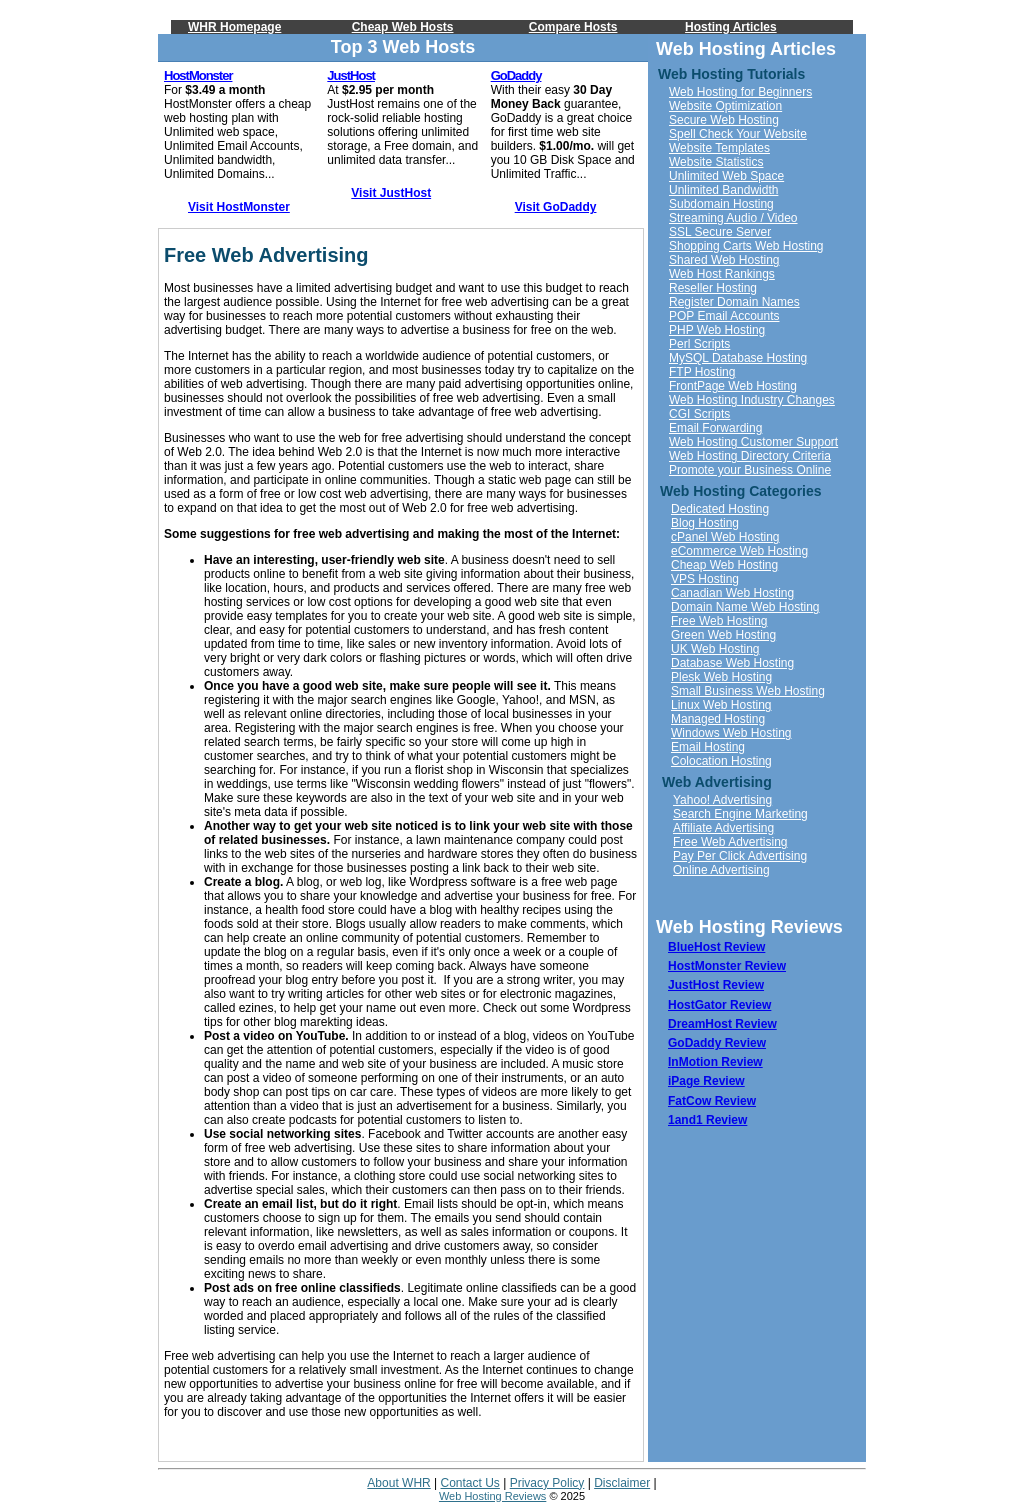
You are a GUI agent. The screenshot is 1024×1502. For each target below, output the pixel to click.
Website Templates (719, 148)
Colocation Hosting (721, 761)
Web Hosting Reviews (492, 1496)
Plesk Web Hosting (721, 677)
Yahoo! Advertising (722, 800)
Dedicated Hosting (720, 509)
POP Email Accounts (724, 316)
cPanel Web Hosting (725, 537)
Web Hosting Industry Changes (752, 400)
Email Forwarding (715, 428)
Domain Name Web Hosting (745, 607)
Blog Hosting (705, 523)
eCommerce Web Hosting (739, 551)
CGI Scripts (699, 414)
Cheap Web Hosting (724, 565)
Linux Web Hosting (721, 705)
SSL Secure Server (720, 232)
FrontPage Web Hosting (733, 386)
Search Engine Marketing (740, 814)
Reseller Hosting (713, 288)
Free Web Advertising (730, 842)
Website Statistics (716, 162)
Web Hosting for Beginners (740, 92)
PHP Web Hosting (717, 330)
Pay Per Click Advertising (740, 856)
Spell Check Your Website (738, 134)
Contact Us (470, 1483)
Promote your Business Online (750, 470)
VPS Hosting (705, 579)
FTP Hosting (702, 372)
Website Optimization (725, 106)
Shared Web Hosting (724, 260)
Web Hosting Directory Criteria (750, 456)
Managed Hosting (718, 719)
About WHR (398, 1483)
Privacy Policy (547, 1483)
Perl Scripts (699, 344)
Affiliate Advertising (723, 828)
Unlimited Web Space (726, 176)
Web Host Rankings (722, 274)
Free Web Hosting (719, 621)
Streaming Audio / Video (733, 218)
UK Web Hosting (715, 649)
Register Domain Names (734, 302)
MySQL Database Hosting (738, 358)
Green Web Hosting (723, 635)
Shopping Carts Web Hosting (746, 246)
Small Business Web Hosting (748, 691)
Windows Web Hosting (731, 733)
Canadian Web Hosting (732, 593)
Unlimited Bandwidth (723, 190)
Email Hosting (708, 747)
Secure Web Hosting (724, 120)
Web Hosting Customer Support (753, 442)
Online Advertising (721, 870)
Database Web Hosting (732, 663)
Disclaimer (622, 1483)
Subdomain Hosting (721, 204)
